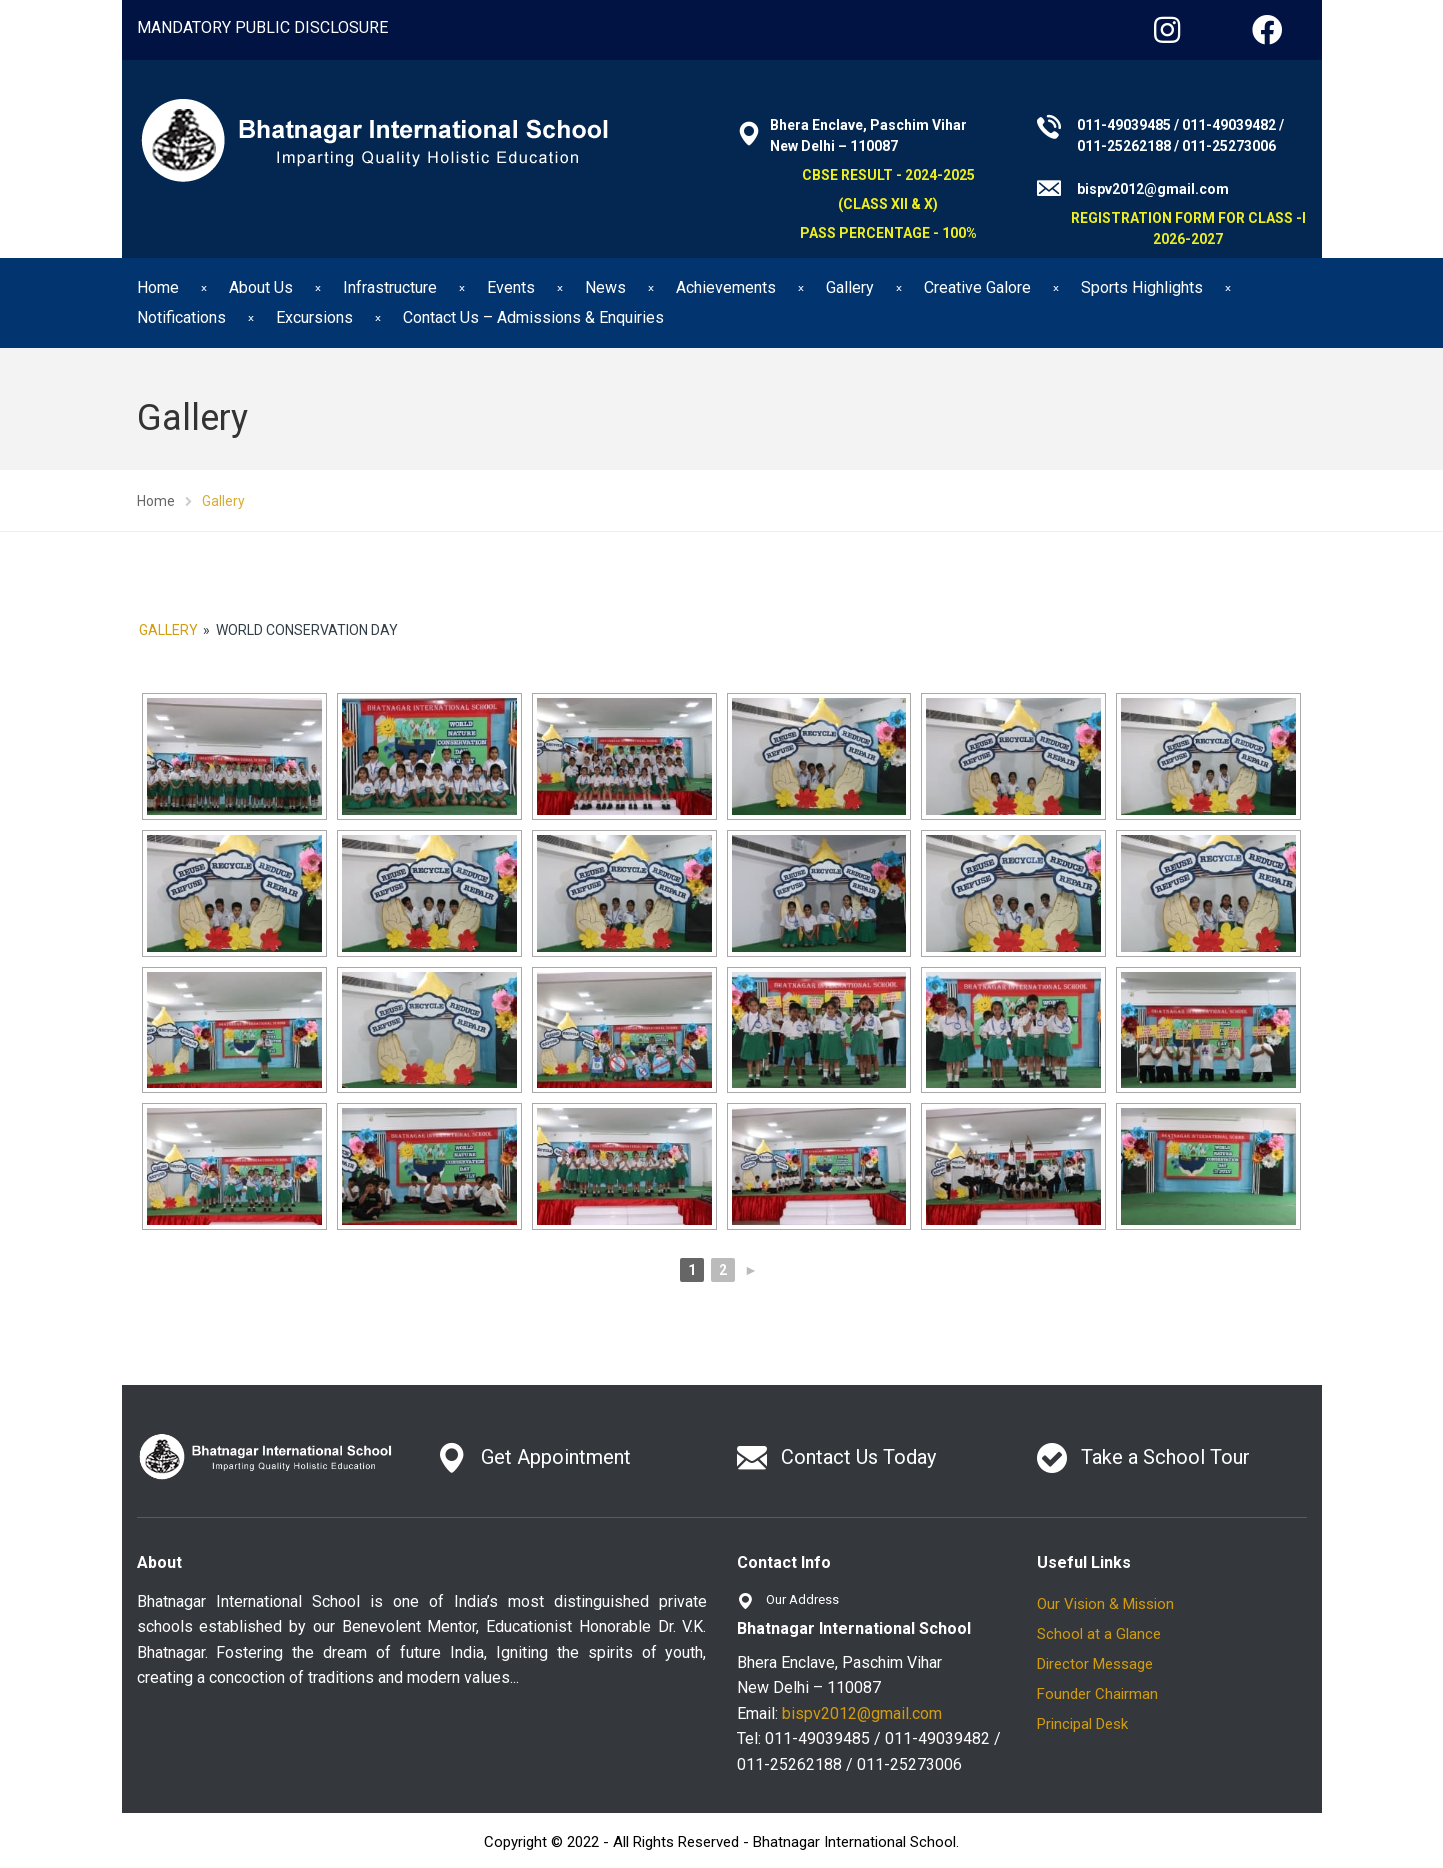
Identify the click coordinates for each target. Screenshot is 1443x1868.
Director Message (1095, 1664)
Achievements (726, 287)
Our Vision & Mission (1105, 1604)
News (605, 287)
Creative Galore (977, 287)
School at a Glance (1099, 1634)
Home (158, 287)
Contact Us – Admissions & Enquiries (533, 317)
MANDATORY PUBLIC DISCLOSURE (262, 27)
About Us (261, 287)
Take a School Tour (1165, 1457)
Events (511, 287)
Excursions (314, 317)
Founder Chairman (1097, 1694)
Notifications (181, 317)
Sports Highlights (1142, 287)
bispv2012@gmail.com (862, 1713)
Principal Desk (1082, 1724)
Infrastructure (390, 287)
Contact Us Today (858, 1457)
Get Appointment (556, 1457)
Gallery (850, 287)
